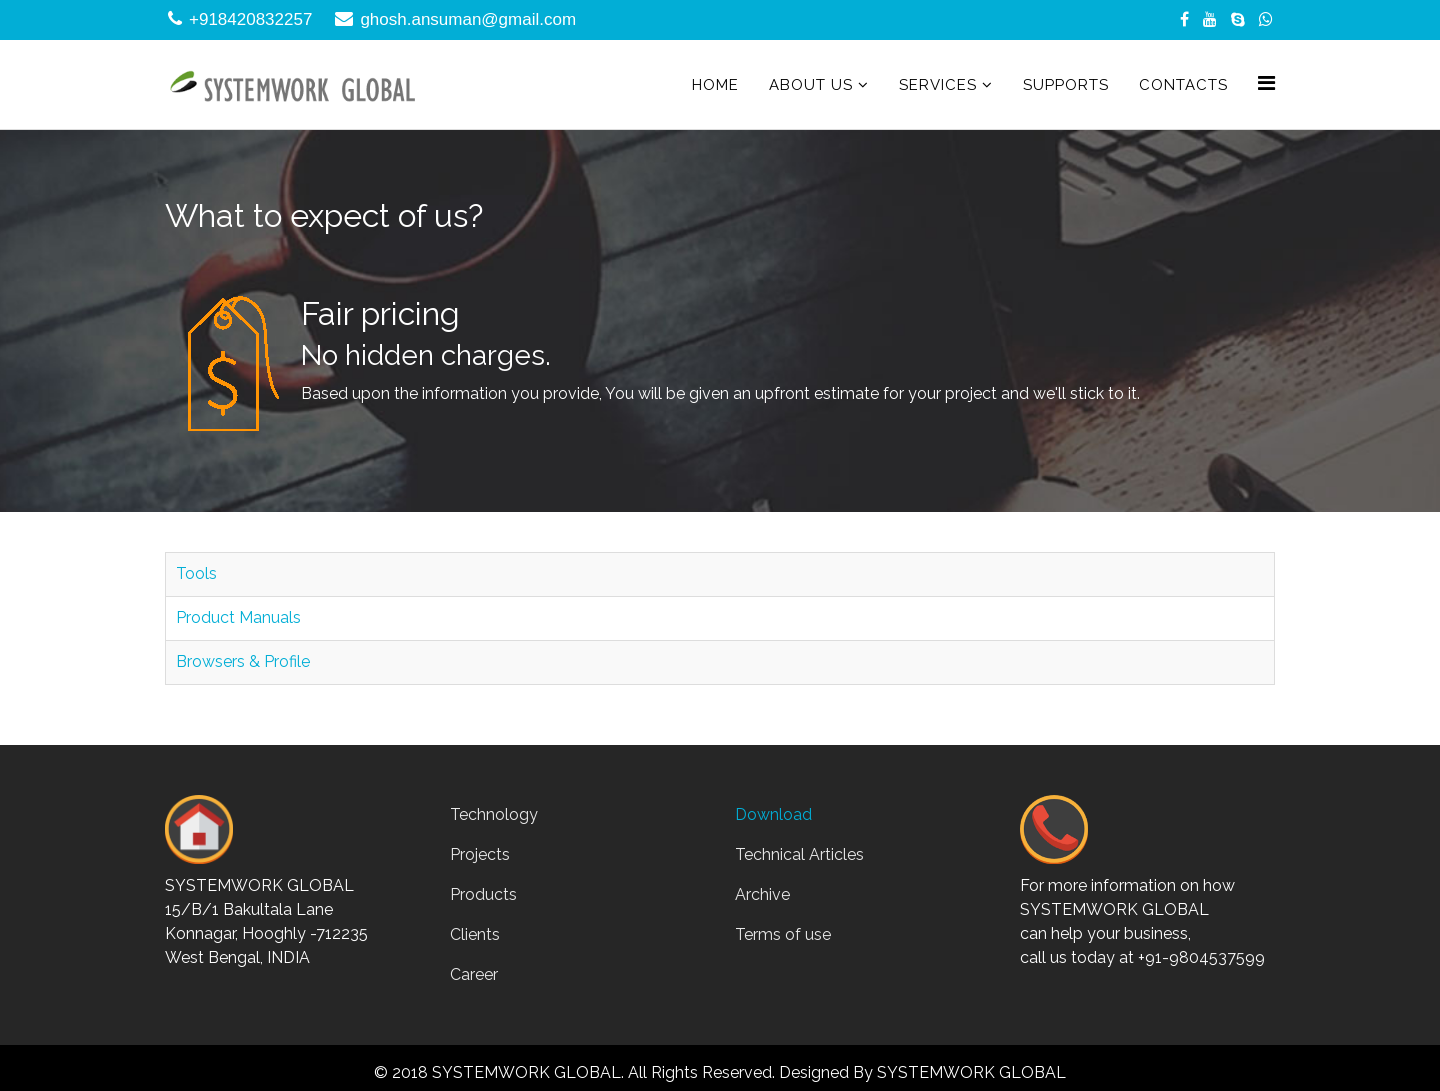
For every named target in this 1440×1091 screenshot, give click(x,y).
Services (938, 85)
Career (474, 974)
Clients (475, 934)
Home (715, 85)
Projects (480, 854)
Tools (196, 573)
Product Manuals (238, 617)
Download (773, 814)
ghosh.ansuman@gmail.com (468, 19)
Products (483, 894)
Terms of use (783, 934)
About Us (811, 85)
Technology (494, 814)
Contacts (1183, 85)
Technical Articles (799, 854)
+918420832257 (250, 19)
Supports (1066, 85)
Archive (762, 894)
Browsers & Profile (243, 661)
